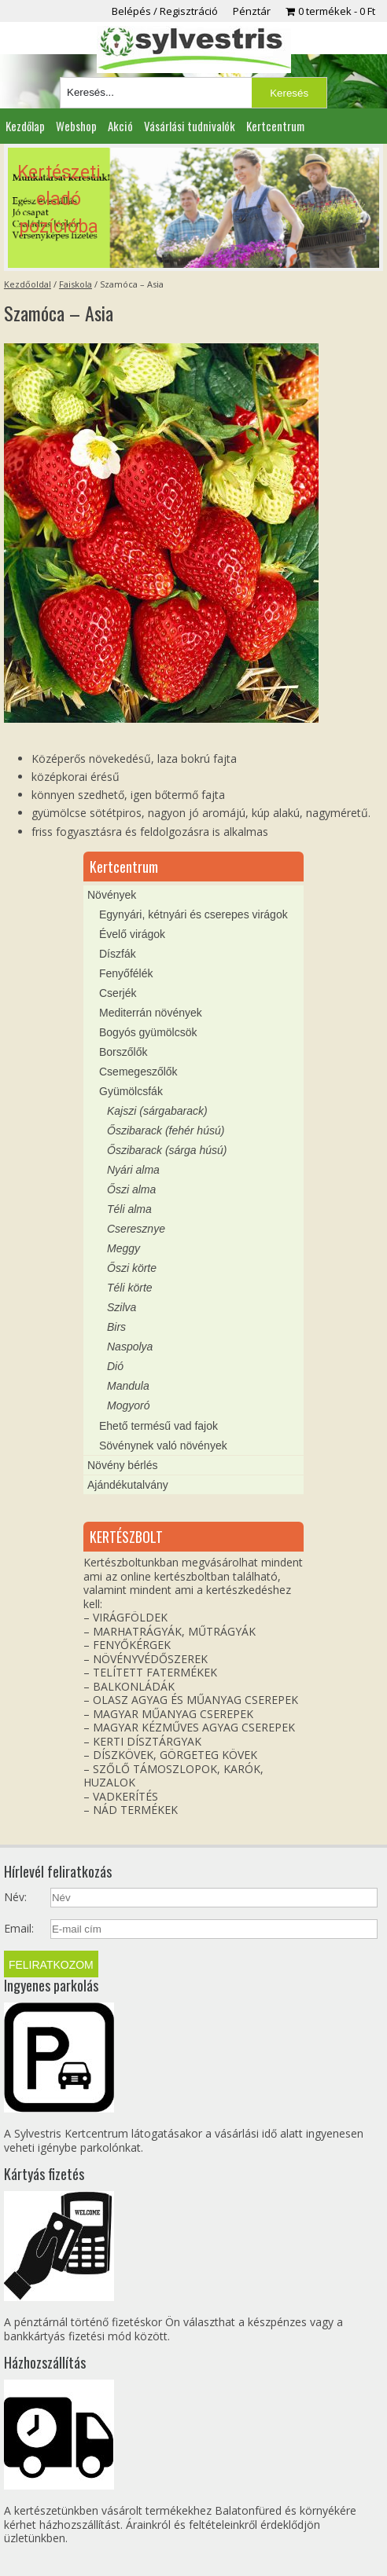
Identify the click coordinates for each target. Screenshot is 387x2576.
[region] (194, 208)
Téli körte (130, 1287)
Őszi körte (132, 1268)
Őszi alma (131, 1189)
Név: (15, 1897)
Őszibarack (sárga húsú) (167, 1150)
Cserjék (117, 993)
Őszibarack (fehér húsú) (165, 1130)
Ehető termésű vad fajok (158, 1426)
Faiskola (75, 284)
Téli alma (129, 1209)
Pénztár (252, 11)
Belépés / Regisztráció (165, 11)
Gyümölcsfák (131, 1091)
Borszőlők (123, 1052)
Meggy (123, 1248)
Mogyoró (128, 1405)
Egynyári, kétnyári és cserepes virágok (193, 914)
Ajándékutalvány (127, 1485)
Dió (115, 1366)
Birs (116, 1327)
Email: (19, 1929)
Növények (111, 895)
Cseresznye (136, 1228)
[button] (194, 208)
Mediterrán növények (150, 1012)
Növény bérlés (122, 1465)
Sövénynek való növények (163, 1445)
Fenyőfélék (126, 973)
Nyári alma (133, 1169)
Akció (120, 125)
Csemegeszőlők (138, 1071)
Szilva (121, 1307)
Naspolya (130, 1346)
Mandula (128, 1386)
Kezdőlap (25, 125)
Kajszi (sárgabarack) (157, 1111)
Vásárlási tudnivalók (189, 125)
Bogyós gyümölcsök (148, 1032)
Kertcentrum (275, 125)
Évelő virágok (132, 934)
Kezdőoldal (27, 284)
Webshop (76, 125)
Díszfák (117, 953)
